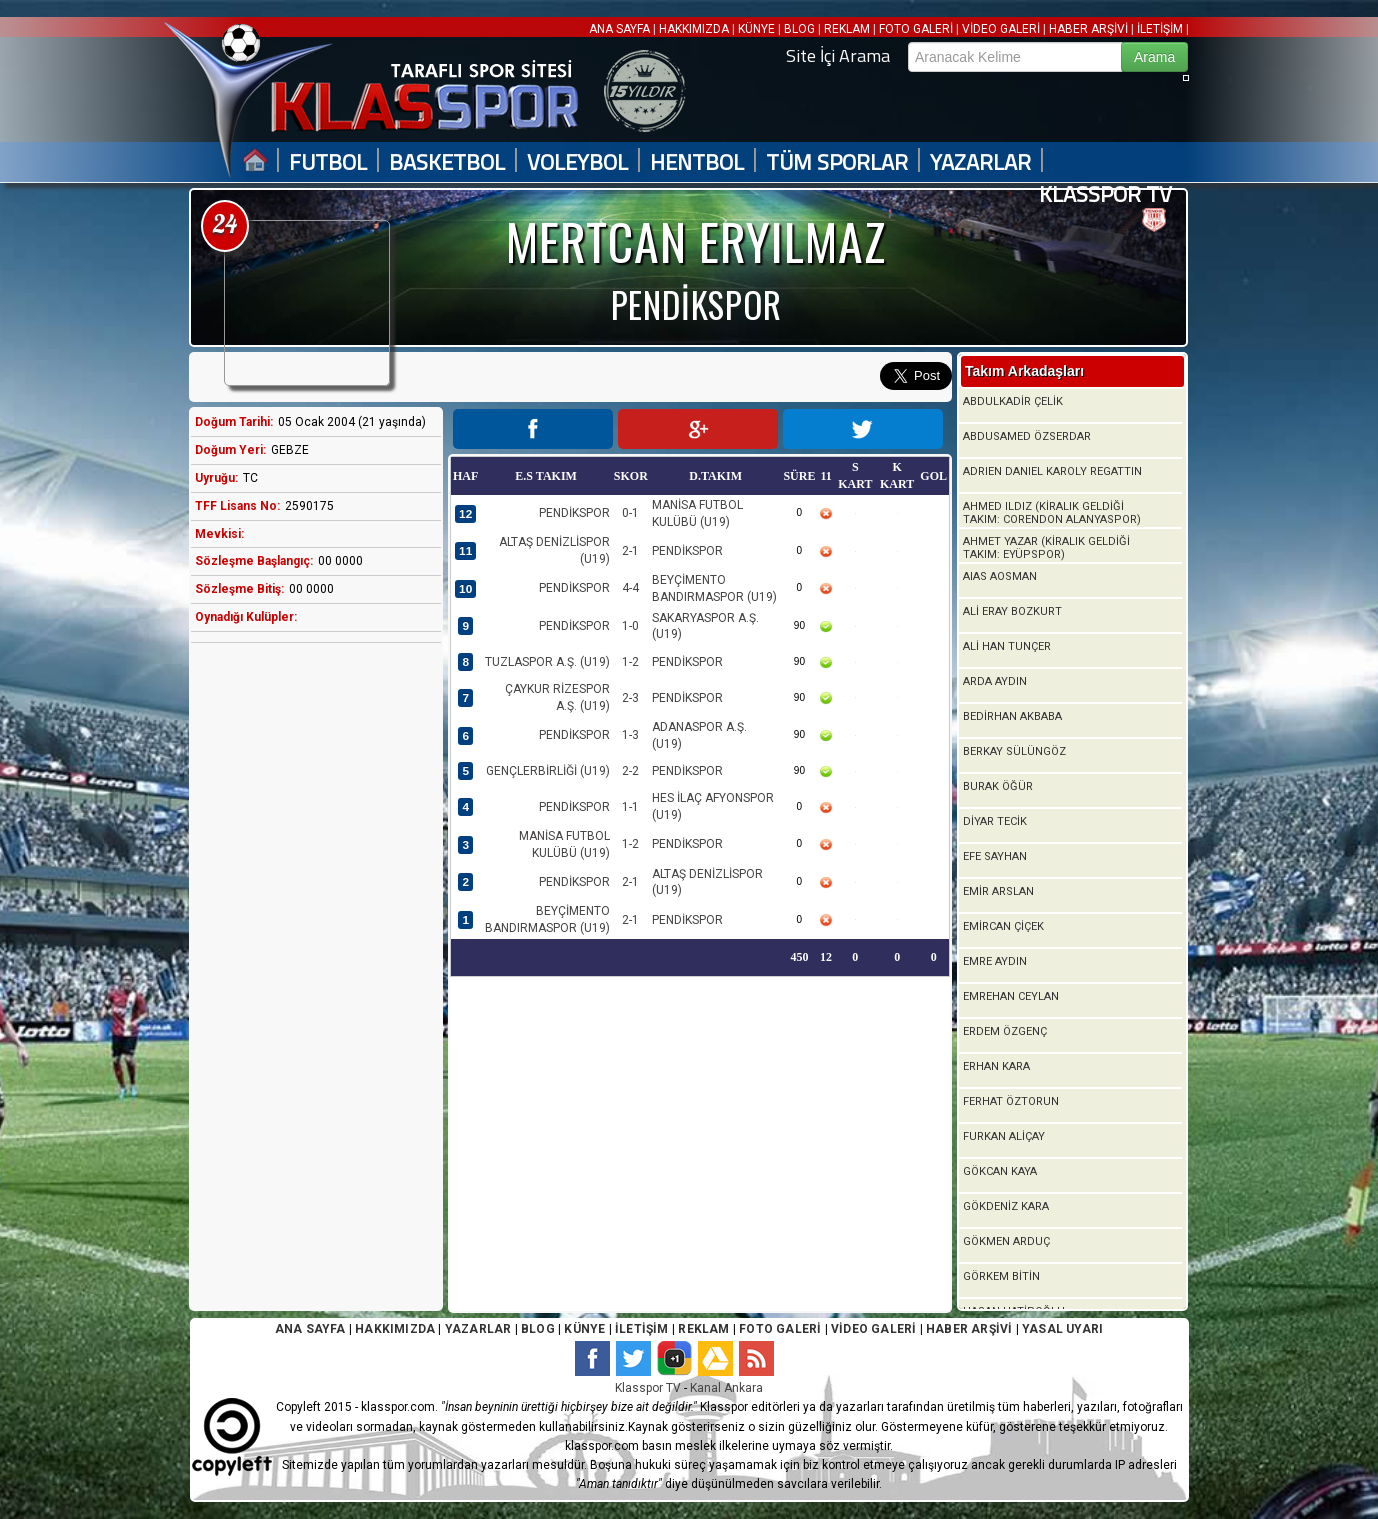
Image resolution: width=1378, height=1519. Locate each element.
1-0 (630, 626)
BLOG (799, 29)
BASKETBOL (447, 162)
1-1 (630, 807)
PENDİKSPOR (574, 513)
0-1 (630, 513)
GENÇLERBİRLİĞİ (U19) (548, 771)
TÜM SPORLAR (837, 162)
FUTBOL (328, 162)
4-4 (630, 588)
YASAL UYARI (1062, 1329)
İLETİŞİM (1160, 29)
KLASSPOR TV (1105, 194)
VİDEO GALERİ (1001, 29)
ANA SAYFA (621, 29)
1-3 (630, 735)
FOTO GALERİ (916, 29)
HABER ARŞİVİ (1088, 29)
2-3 (630, 698)
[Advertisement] (311, 973)
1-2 (630, 662)
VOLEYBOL (577, 162)
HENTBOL (697, 162)
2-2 (630, 771)
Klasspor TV (648, 1388)
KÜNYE (756, 29)
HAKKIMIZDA (694, 29)
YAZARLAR (980, 162)
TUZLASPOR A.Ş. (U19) (547, 662)
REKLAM (847, 29)
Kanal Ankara (726, 1388)
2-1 (630, 551)
